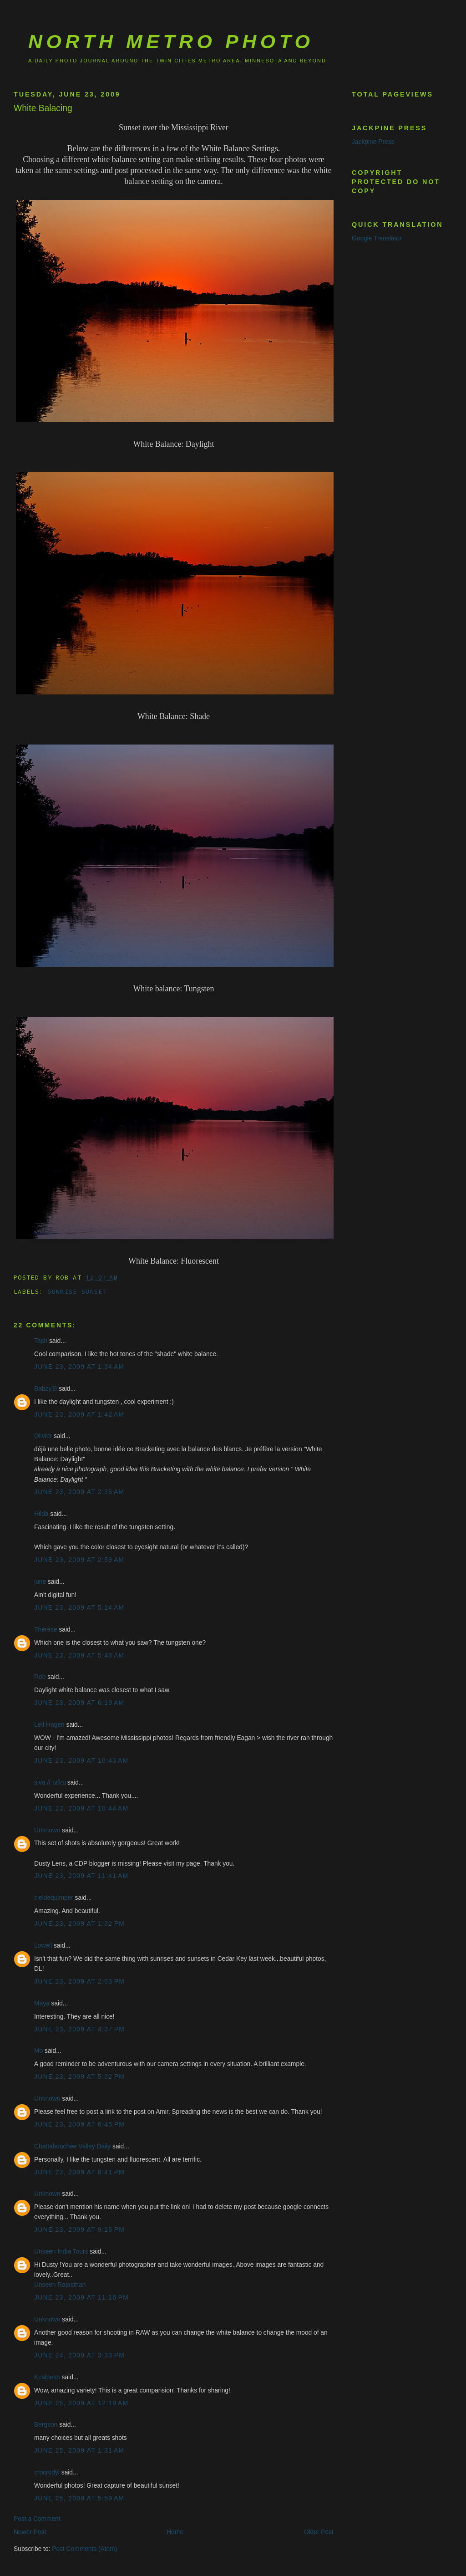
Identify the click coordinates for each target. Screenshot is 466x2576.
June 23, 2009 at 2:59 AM (79, 1559)
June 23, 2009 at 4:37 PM (79, 2029)
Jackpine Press (373, 141)
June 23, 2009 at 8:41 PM (79, 2172)
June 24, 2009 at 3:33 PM (79, 2355)
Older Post (319, 2532)
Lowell (43, 1945)
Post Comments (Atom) (84, 2548)
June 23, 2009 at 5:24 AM (79, 1607)
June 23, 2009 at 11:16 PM (81, 2297)
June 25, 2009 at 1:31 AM (79, 2450)
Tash (40, 1340)
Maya (42, 2003)
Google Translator (376, 238)
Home (175, 2532)
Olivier (43, 1436)
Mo (38, 2050)
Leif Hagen (49, 1724)
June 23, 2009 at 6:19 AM (79, 1702)
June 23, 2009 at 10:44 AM (81, 1808)
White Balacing (43, 108)
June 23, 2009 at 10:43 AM (81, 1760)
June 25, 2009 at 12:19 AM (81, 2403)
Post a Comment (37, 2518)
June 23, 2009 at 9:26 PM (79, 2229)
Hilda (41, 1513)
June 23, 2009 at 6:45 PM (79, 2124)
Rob (40, 1676)
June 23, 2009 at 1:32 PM (79, 1923)
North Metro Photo (171, 41)
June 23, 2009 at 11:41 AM (81, 1875)
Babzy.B (45, 1388)
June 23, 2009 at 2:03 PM (79, 1981)
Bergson (45, 2424)
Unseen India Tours (61, 2251)
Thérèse (45, 1629)
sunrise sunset (77, 1291)
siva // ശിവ (50, 1782)
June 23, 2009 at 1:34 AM (79, 1366)
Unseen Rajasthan (60, 2284)
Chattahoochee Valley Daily (72, 2146)
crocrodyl (47, 2472)
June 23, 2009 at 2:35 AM (79, 1492)
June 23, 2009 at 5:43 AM (79, 1655)
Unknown (47, 1830)
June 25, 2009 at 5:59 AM (79, 2498)
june (40, 1581)
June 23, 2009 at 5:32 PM (79, 2076)
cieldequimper (53, 1897)
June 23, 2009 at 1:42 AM (79, 1414)
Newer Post (30, 2532)
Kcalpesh (47, 2377)
